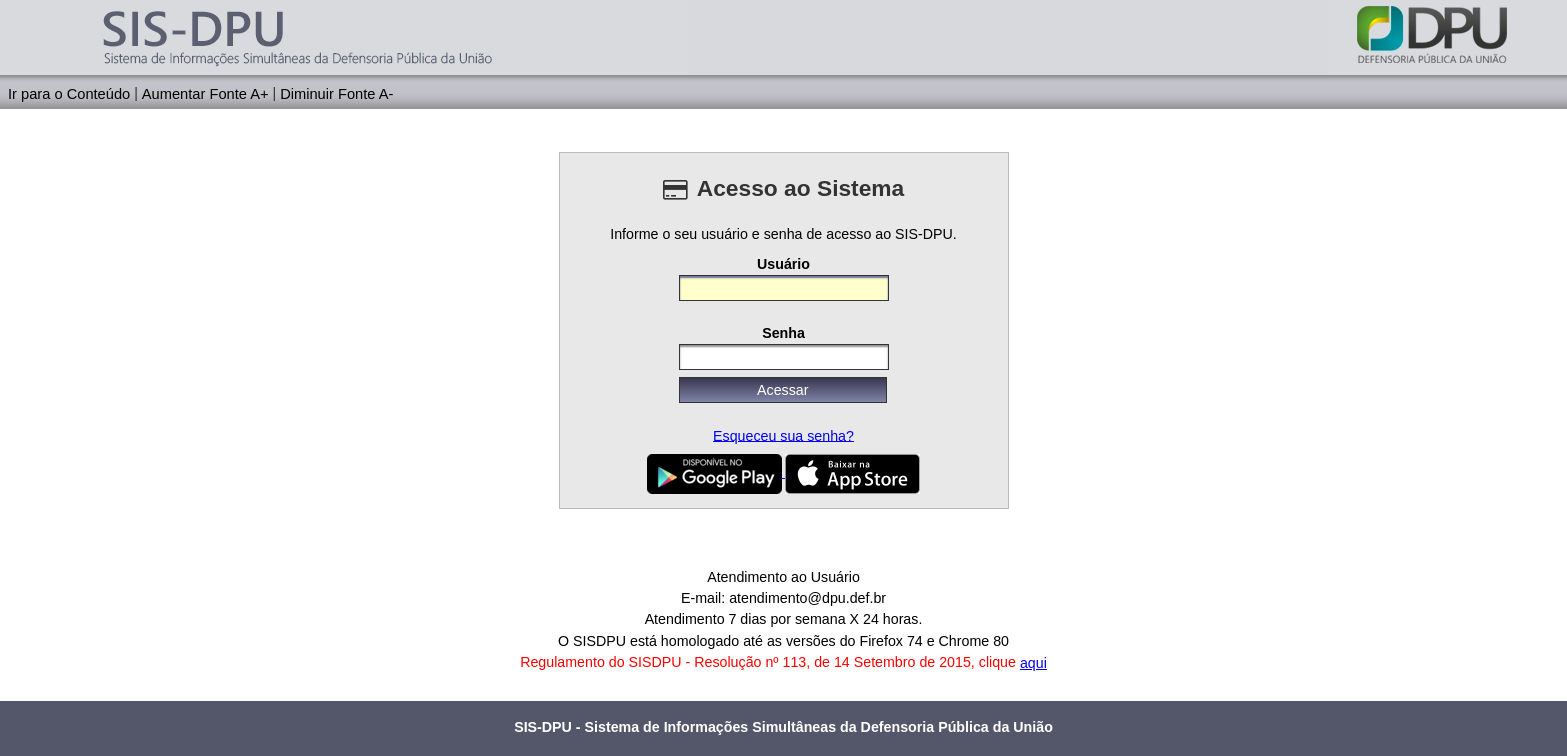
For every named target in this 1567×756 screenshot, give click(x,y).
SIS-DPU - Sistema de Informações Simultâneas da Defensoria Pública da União (783, 727)
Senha (783, 333)
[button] (783, 390)
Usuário (783, 263)
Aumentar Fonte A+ (205, 93)
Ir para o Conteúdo (69, 93)
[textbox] (784, 288)
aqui (1033, 663)
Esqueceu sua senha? (783, 435)
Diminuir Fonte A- (336, 93)
